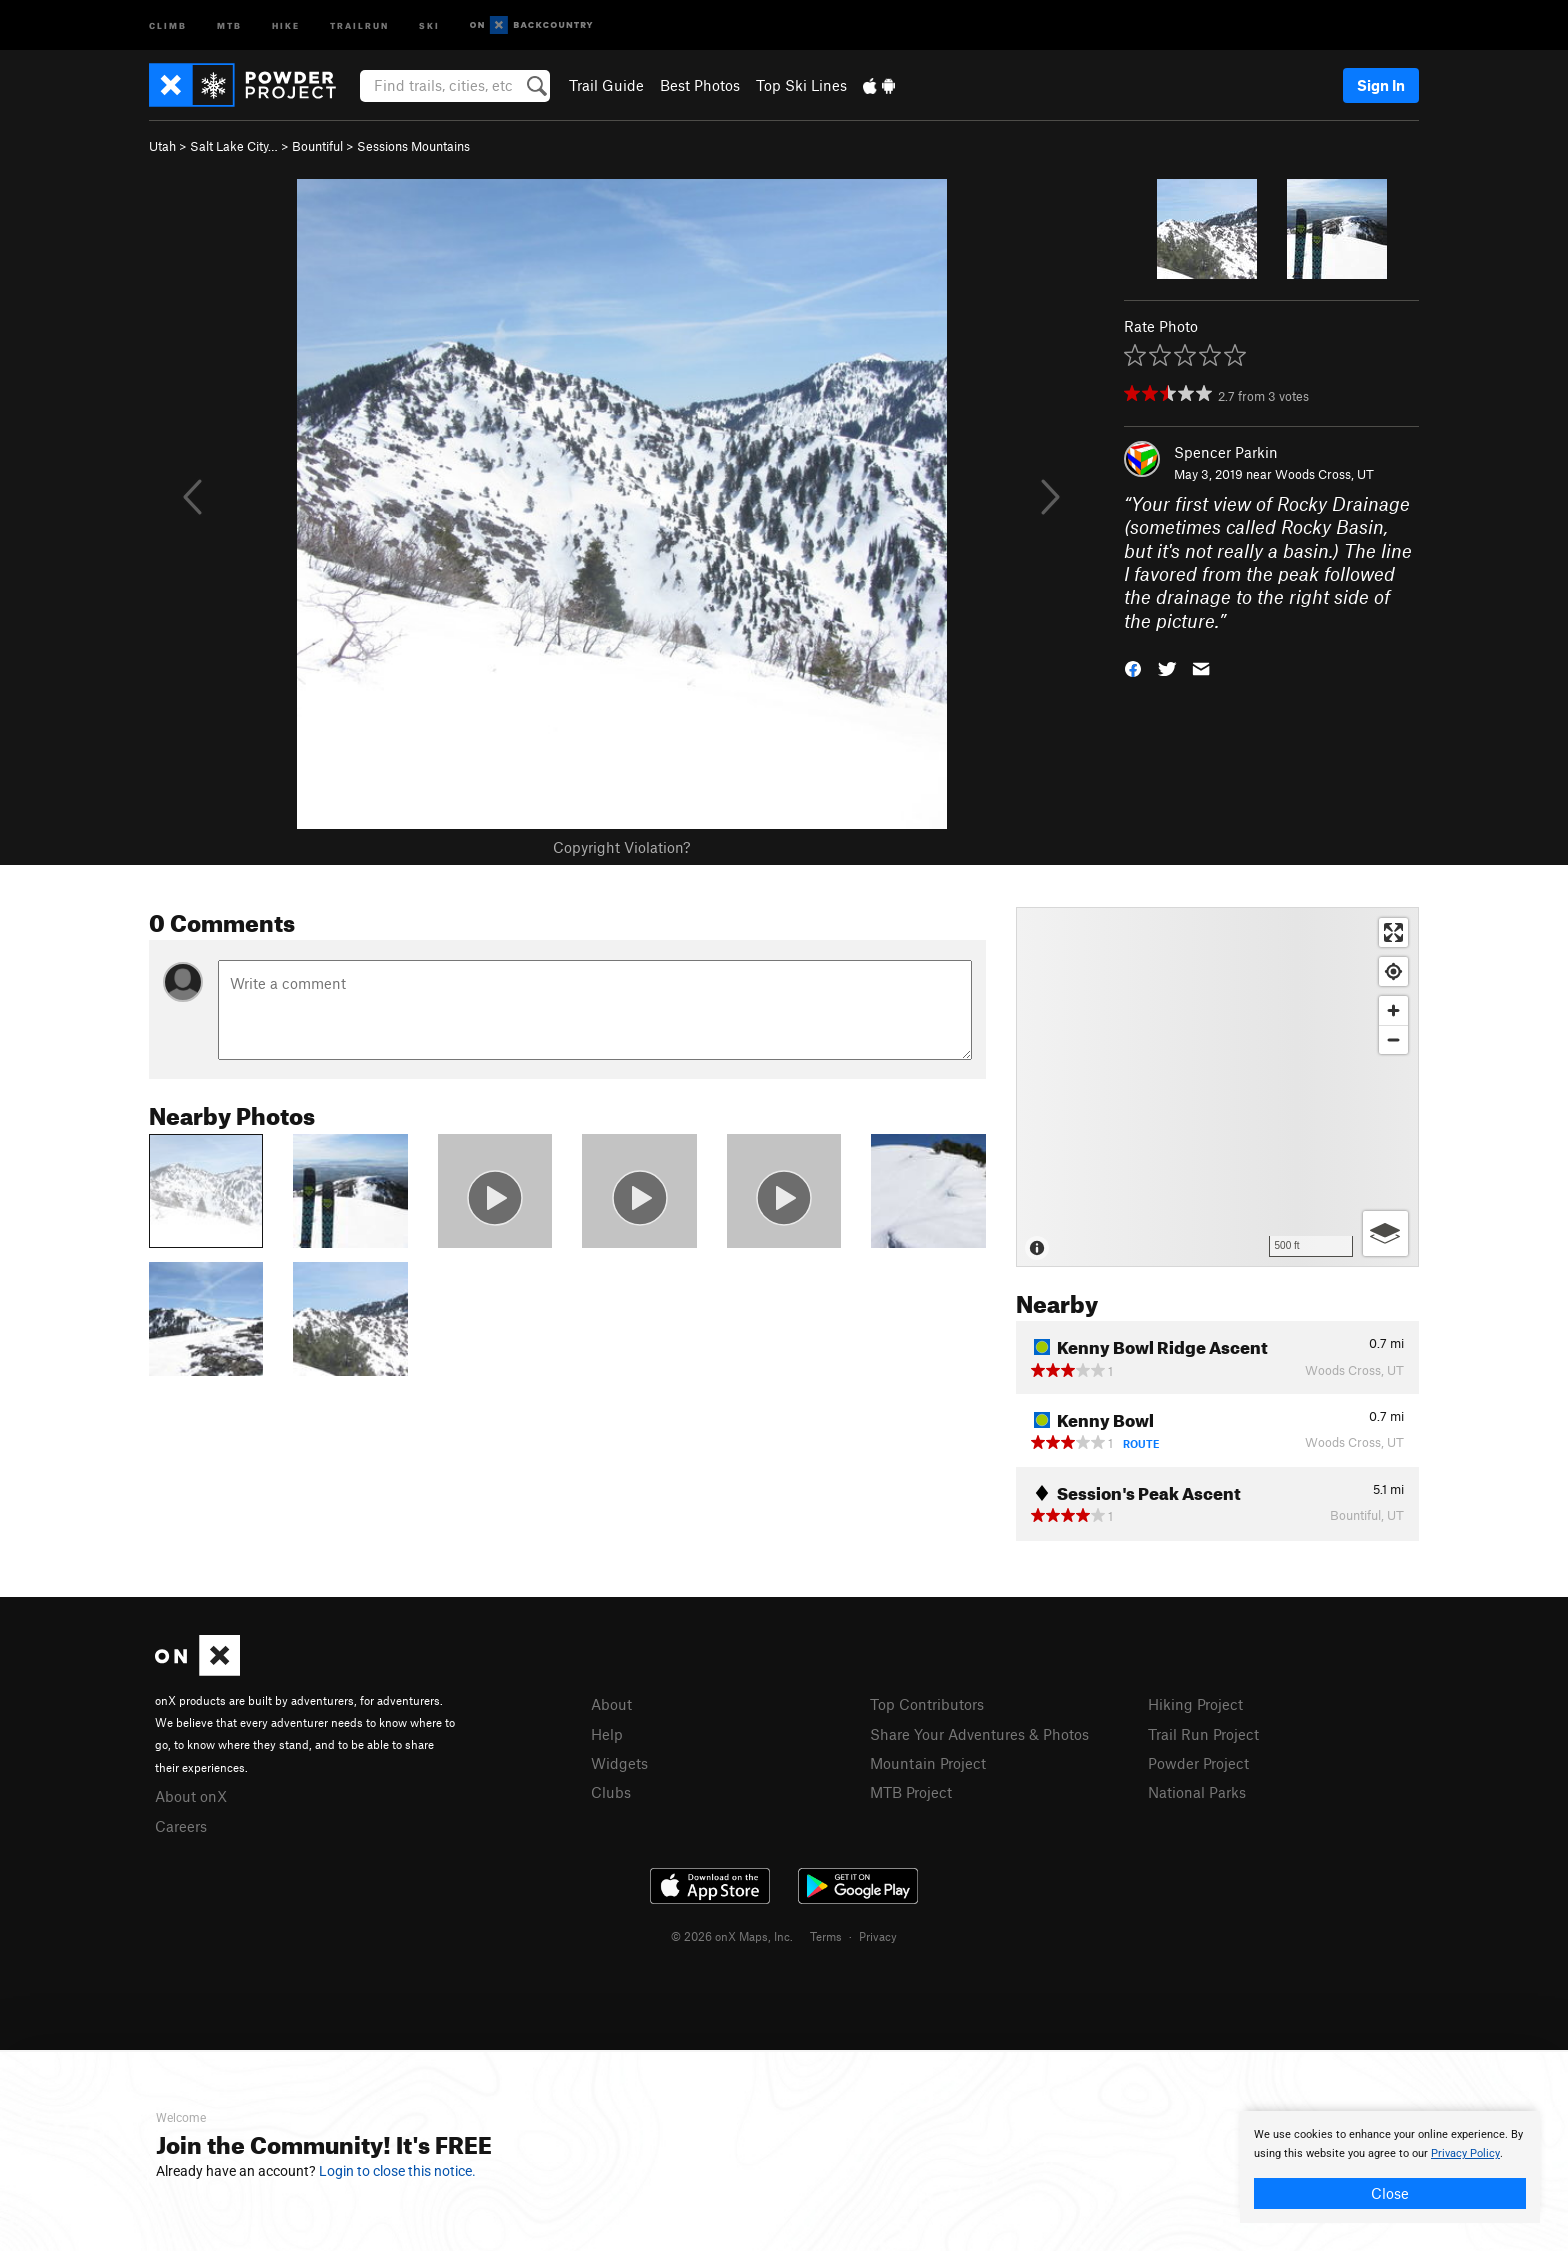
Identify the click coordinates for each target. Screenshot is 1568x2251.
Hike (286, 24)
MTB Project (911, 1792)
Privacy (878, 1936)
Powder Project (1198, 1763)
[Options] (1385, 1233)
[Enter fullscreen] (1393, 932)
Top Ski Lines (801, 85)
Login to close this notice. (397, 2171)
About (611, 1704)
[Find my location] (1393, 971)
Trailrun (359, 24)
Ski (429, 24)
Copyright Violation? (621, 847)
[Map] (1217, 1087)
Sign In (1381, 85)
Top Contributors (927, 1704)
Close (1390, 2193)
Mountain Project (928, 1763)
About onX (191, 1796)
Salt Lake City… (234, 146)
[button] (1133, 667)
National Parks (1197, 1792)
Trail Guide (606, 85)
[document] (1390, 2167)
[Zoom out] (1393, 1039)
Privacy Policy (1465, 2153)
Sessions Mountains (413, 146)
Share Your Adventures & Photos (979, 1734)
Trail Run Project (1203, 1734)
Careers (181, 1826)
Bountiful (317, 146)
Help (607, 1734)
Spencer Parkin (1226, 452)
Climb (168, 24)
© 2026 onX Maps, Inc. (732, 1936)
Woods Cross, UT (1324, 474)
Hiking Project (1195, 1704)
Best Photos (700, 85)
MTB (229, 24)
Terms (826, 1936)
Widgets (619, 1763)
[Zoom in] (1393, 1010)
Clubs (611, 1792)
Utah (162, 146)
